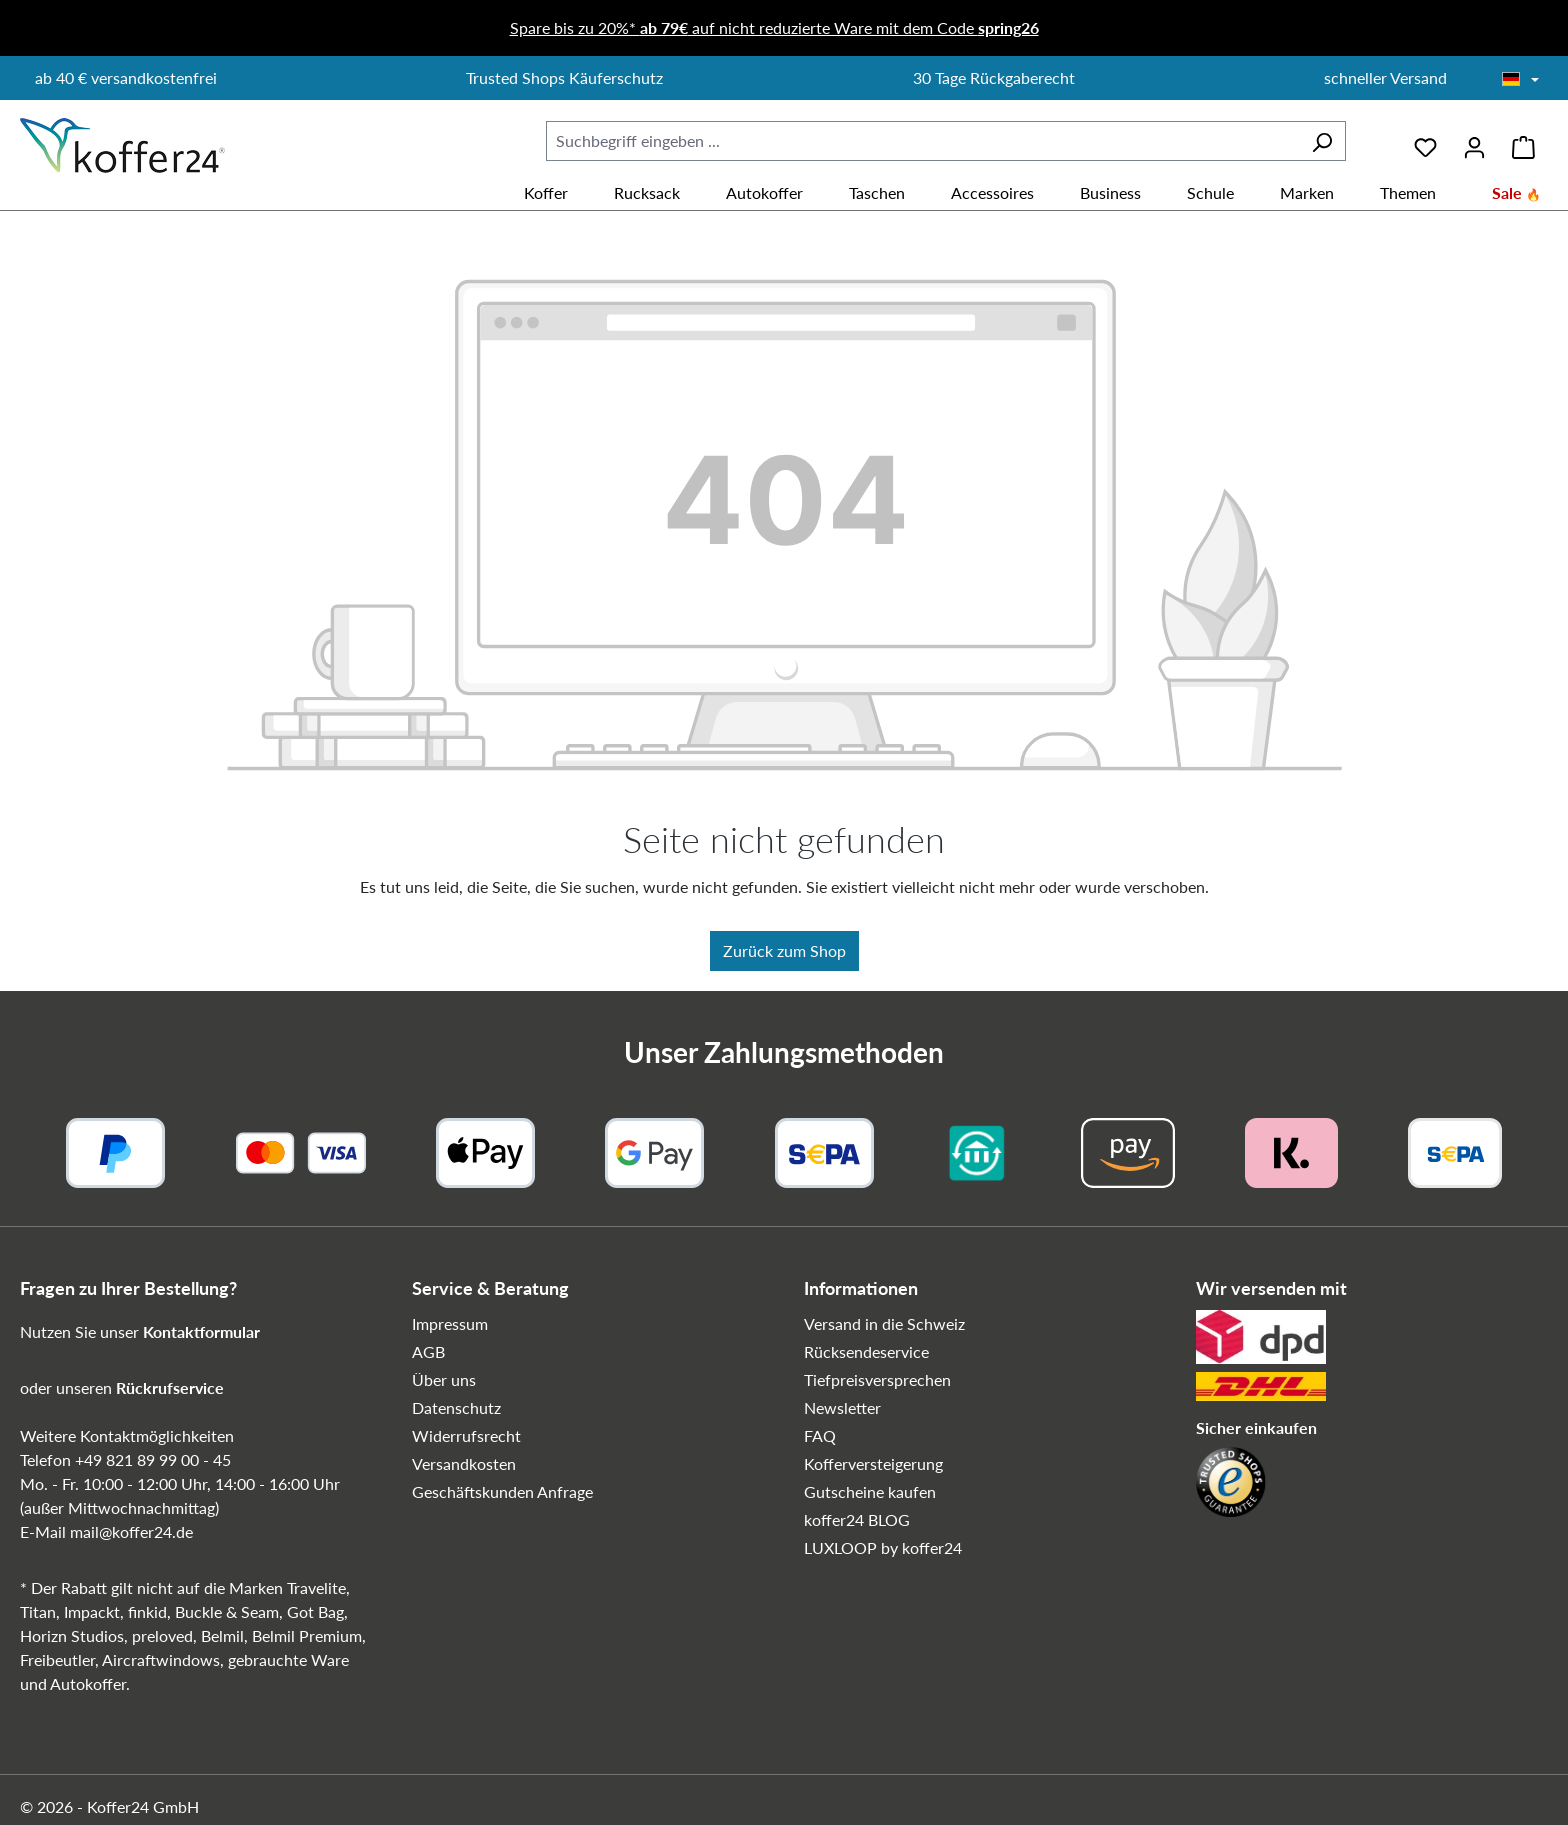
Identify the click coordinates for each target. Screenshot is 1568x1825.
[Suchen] (1322, 141)
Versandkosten (464, 1463)
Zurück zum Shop (784, 950)
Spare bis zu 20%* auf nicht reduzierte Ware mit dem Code (774, 27)
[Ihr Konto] (1474, 140)
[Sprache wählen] (1520, 80)
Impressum (450, 1323)
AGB (428, 1351)
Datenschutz (456, 1407)
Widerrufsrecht (466, 1435)
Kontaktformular (201, 1331)
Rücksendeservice (866, 1351)
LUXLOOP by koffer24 (883, 1547)
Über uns (444, 1379)
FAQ (820, 1435)
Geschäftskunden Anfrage (502, 1491)
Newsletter (842, 1407)
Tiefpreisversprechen (877, 1379)
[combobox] (922, 141)
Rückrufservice (170, 1387)
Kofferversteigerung (873, 1463)
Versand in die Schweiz (884, 1323)
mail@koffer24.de (131, 1531)
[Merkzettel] (1425, 140)
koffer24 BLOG (857, 1519)
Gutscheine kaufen (870, 1491)
